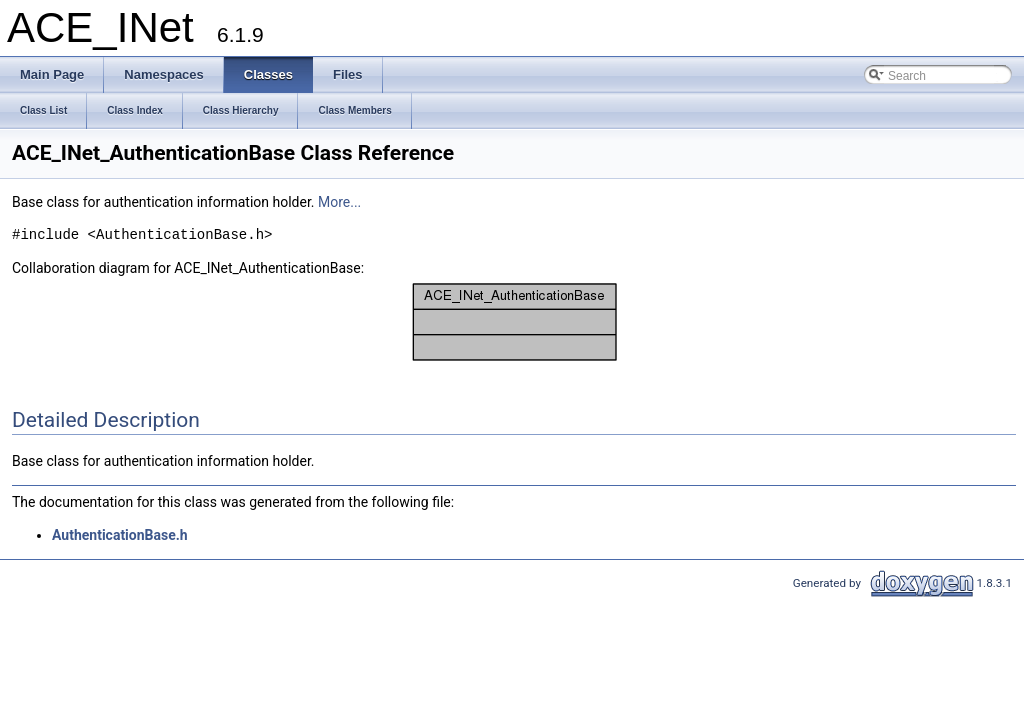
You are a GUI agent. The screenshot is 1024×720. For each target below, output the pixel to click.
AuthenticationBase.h (120, 535)
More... (339, 202)
